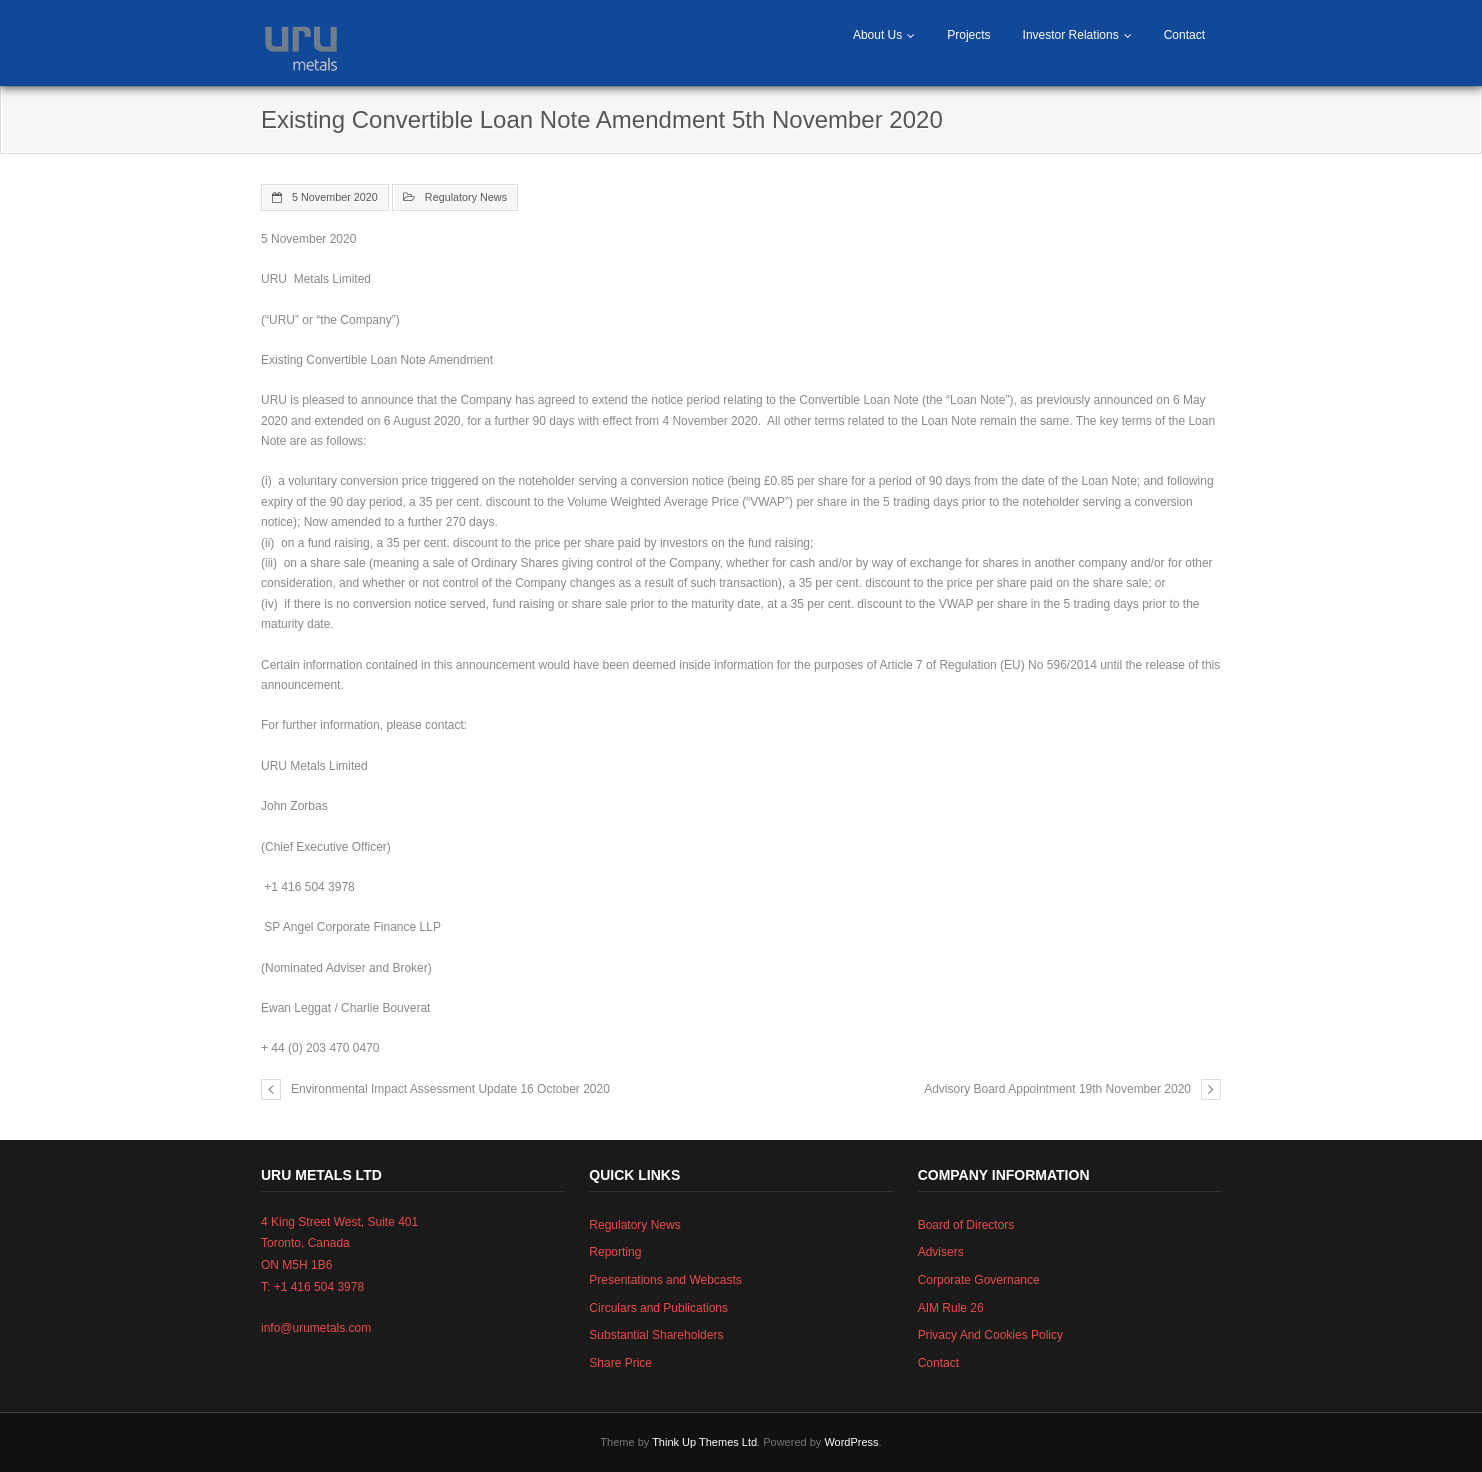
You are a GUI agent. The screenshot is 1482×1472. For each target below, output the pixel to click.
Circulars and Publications (658, 1308)
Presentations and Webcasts (665, 1280)
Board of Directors (966, 1225)
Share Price (620, 1363)
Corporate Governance (979, 1280)
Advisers (941, 1252)
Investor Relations (1071, 35)
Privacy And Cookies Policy (990, 1335)
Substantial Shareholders (656, 1335)
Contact (1184, 35)
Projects (968, 35)
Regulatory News (466, 197)
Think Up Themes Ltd (704, 1442)
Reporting (615, 1252)
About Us (877, 35)
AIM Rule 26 (951, 1308)
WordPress (851, 1442)
